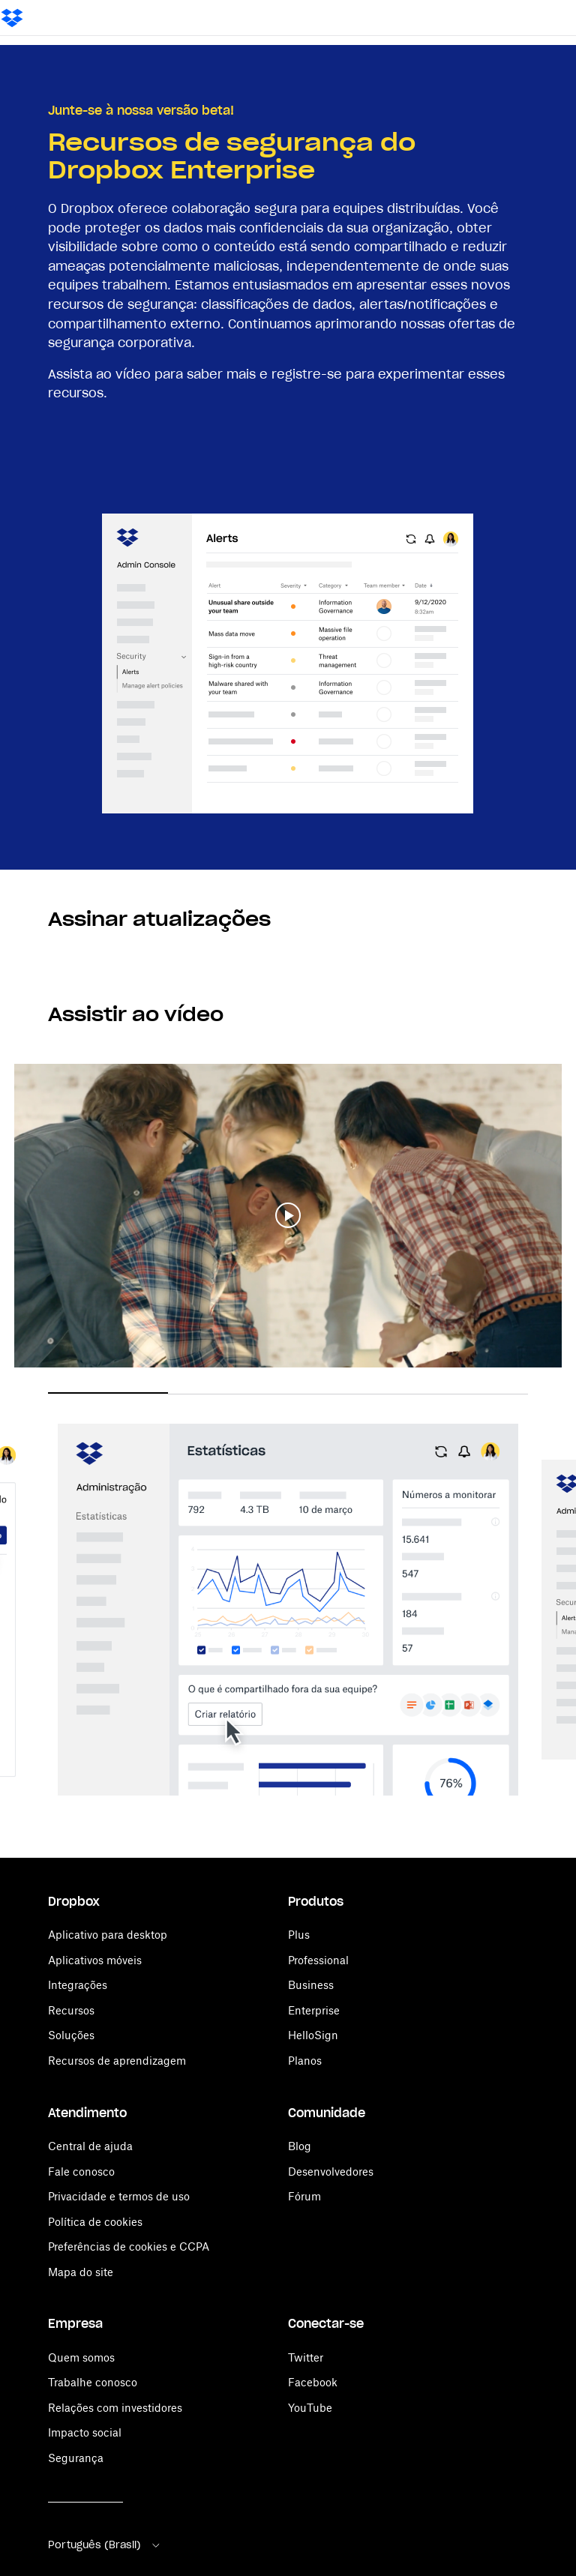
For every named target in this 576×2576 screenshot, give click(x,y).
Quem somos (81, 2357)
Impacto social (85, 2432)
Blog (299, 2146)
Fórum (304, 2196)
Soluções (71, 2035)
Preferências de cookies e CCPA (128, 2246)
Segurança (76, 2458)
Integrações (77, 1984)
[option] (288, 1613)
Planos (305, 2060)
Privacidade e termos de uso (119, 2196)
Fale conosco (81, 2171)
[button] (288, 1216)
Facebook (313, 2382)
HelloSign (313, 2035)
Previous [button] (24, 1597)
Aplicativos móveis (95, 1960)
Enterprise (314, 2010)
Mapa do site (80, 2272)
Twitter (305, 2357)
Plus (299, 1934)
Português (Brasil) (105, 2545)
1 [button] (108, 1393)
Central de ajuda (90, 2146)
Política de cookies (95, 2221)
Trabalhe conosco (92, 2382)
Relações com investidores (115, 2407)
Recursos (71, 2010)
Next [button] (552, 1597)
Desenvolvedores (331, 2171)
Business (311, 1984)
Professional (318, 1960)
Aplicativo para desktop (107, 1934)
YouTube (310, 2407)
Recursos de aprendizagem (117, 2060)
